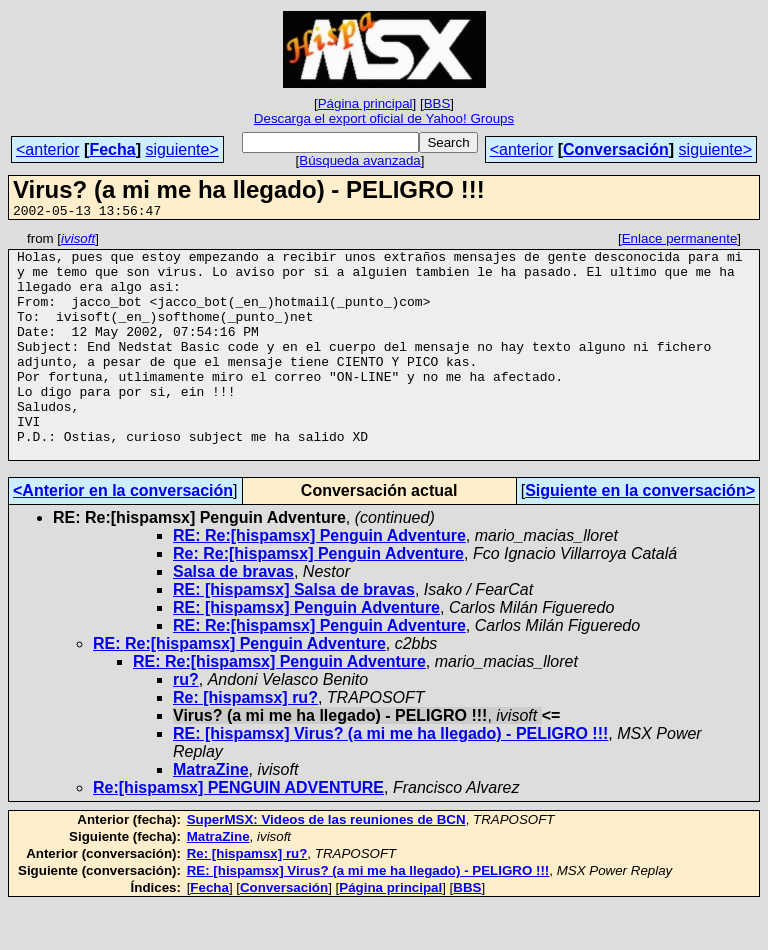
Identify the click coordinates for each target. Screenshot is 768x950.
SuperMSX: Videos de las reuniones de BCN (326, 864)
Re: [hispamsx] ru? (245, 742)
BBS (437, 103)
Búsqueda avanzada (360, 160)
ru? (186, 724)
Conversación (616, 149)
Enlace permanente (680, 241)
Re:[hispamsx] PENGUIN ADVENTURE (238, 832)
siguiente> (181, 149)
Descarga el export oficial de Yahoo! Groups (384, 118)
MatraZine (211, 814)
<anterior (48, 149)
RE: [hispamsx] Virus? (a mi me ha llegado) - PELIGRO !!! (390, 778)
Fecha (112, 149)
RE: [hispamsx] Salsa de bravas (294, 634)
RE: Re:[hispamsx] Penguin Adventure (319, 580)
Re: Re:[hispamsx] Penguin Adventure (318, 598)
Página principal (365, 103)
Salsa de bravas (233, 616)
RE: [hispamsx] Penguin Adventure (306, 652)
